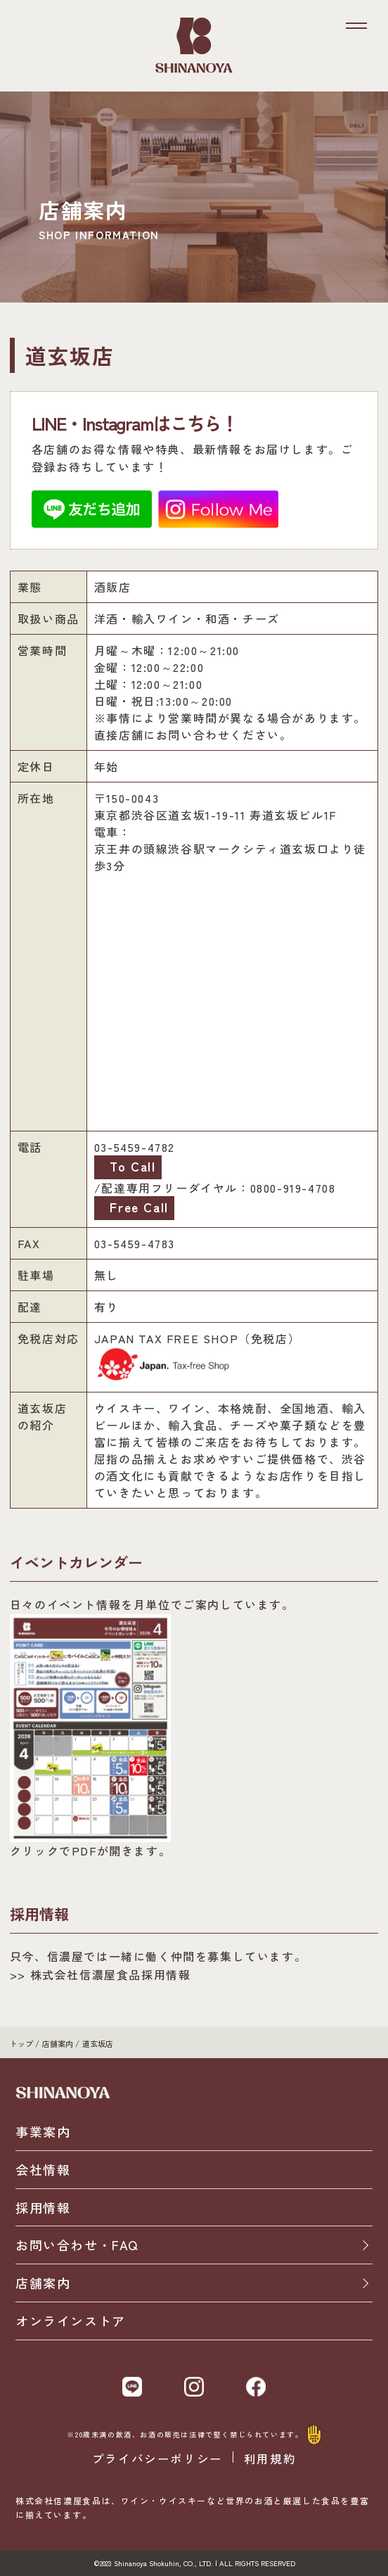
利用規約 (270, 2459)
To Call (130, 1166)
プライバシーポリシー (157, 2459)
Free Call (137, 1207)
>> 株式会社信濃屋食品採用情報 (100, 1974)
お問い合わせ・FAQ (76, 2244)
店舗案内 (42, 2282)
